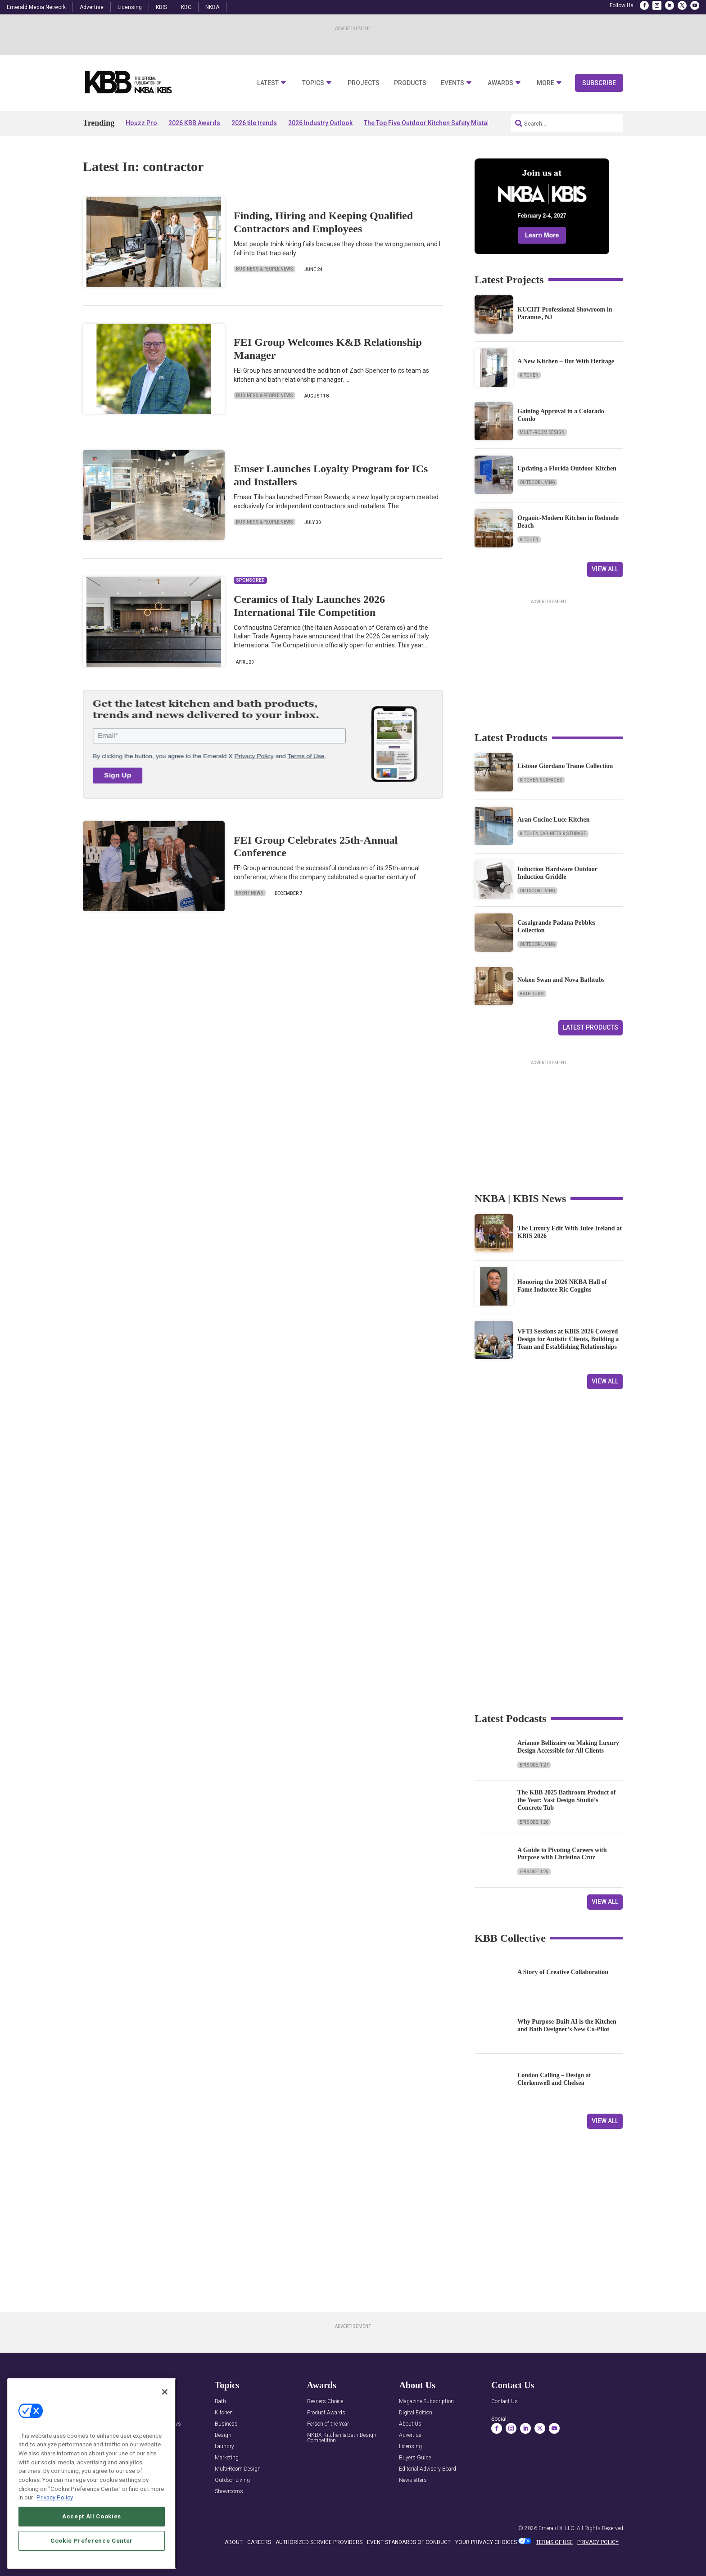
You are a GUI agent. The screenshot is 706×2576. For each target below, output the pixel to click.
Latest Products (590, 1027)
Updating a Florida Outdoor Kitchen (566, 468)
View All (605, 569)
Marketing (227, 2458)
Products (410, 83)
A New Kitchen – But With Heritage (565, 361)
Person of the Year (328, 2424)
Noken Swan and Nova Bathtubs (561, 979)
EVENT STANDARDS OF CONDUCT (409, 2542)
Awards (500, 83)
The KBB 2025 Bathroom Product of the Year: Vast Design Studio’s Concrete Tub (566, 1800)
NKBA (212, 7)
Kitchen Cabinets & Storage (553, 833)
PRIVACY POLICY (598, 2542)
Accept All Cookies (91, 2516)
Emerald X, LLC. (557, 2528)
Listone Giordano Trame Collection (565, 766)
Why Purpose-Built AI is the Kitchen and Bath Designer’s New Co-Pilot (566, 2025)
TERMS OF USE (554, 2542)
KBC (186, 7)
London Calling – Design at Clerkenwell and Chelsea (554, 2079)
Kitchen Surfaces (541, 779)
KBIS (161, 7)
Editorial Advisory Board (427, 2469)
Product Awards (326, 2413)
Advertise (92, 7)
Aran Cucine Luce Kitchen (553, 819)
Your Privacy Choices (486, 2542)
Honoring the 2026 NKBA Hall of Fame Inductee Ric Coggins (562, 1286)
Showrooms (229, 2492)
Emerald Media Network (36, 7)
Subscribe (599, 82)
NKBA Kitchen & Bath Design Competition (341, 2438)
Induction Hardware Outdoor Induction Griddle (557, 873)
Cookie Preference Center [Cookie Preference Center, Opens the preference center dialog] (91, 2540)
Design (223, 2435)
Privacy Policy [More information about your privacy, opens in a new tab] (54, 2497)
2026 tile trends (254, 123)
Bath (220, 2401)
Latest (268, 83)
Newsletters (413, 2480)
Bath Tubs (532, 993)
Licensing (130, 7)
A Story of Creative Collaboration (562, 1972)
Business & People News (264, 269)
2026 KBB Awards (194, 123)
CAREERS (259, 2542)
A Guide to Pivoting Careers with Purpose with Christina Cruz (561, 1854)
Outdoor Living (537, 482)
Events (452, 83)
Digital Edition (415, 2413)
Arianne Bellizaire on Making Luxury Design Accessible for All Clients (568, 1747)
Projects (364, 83)
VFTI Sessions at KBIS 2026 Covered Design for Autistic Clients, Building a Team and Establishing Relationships (568, 1339)
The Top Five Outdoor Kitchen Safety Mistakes (431, 123)
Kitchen (529, 375)
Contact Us (504, 2401)
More (545, 83)
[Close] (165, 2392)
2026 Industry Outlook (320, 123)
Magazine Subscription (426, 2401)
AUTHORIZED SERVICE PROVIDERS (319, 2542)
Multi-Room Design (542, 432)
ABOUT (234, 2542)
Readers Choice (325, 2401)
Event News (249, 892)
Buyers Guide (415, 2458)
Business (226, 2424)
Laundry (224, 2446)
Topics (313, 83)
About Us (410, 2424)
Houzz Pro (141, 123)
